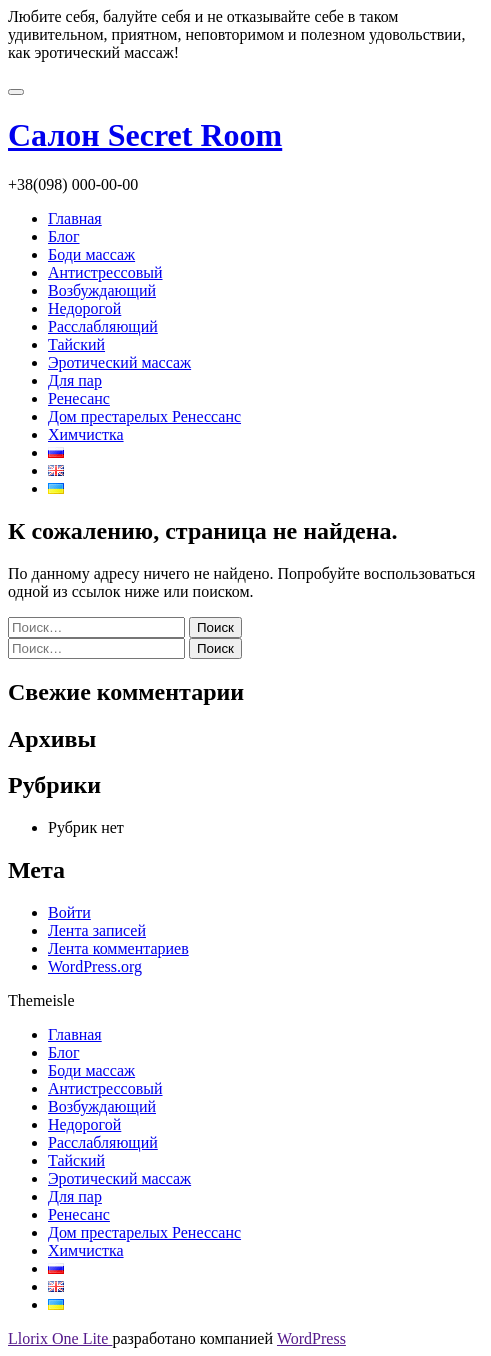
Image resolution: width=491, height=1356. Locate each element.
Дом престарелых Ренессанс (144, 416)
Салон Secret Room (145, 135)
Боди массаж (91, 254)
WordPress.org (95, 966)
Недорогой (84, 308)
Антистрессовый (105, 272)
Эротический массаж (119, 362)
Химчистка (86, 434)
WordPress (311, 1338)
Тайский (76, 344)
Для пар (75, 380)
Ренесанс (79, 398)
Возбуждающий (102, 290)
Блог (64, 236)
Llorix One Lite (60, 1338)
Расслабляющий (103, 326)
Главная (75, 218)
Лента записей (97, 930)
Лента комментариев (118, 948)
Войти (69, 912)
